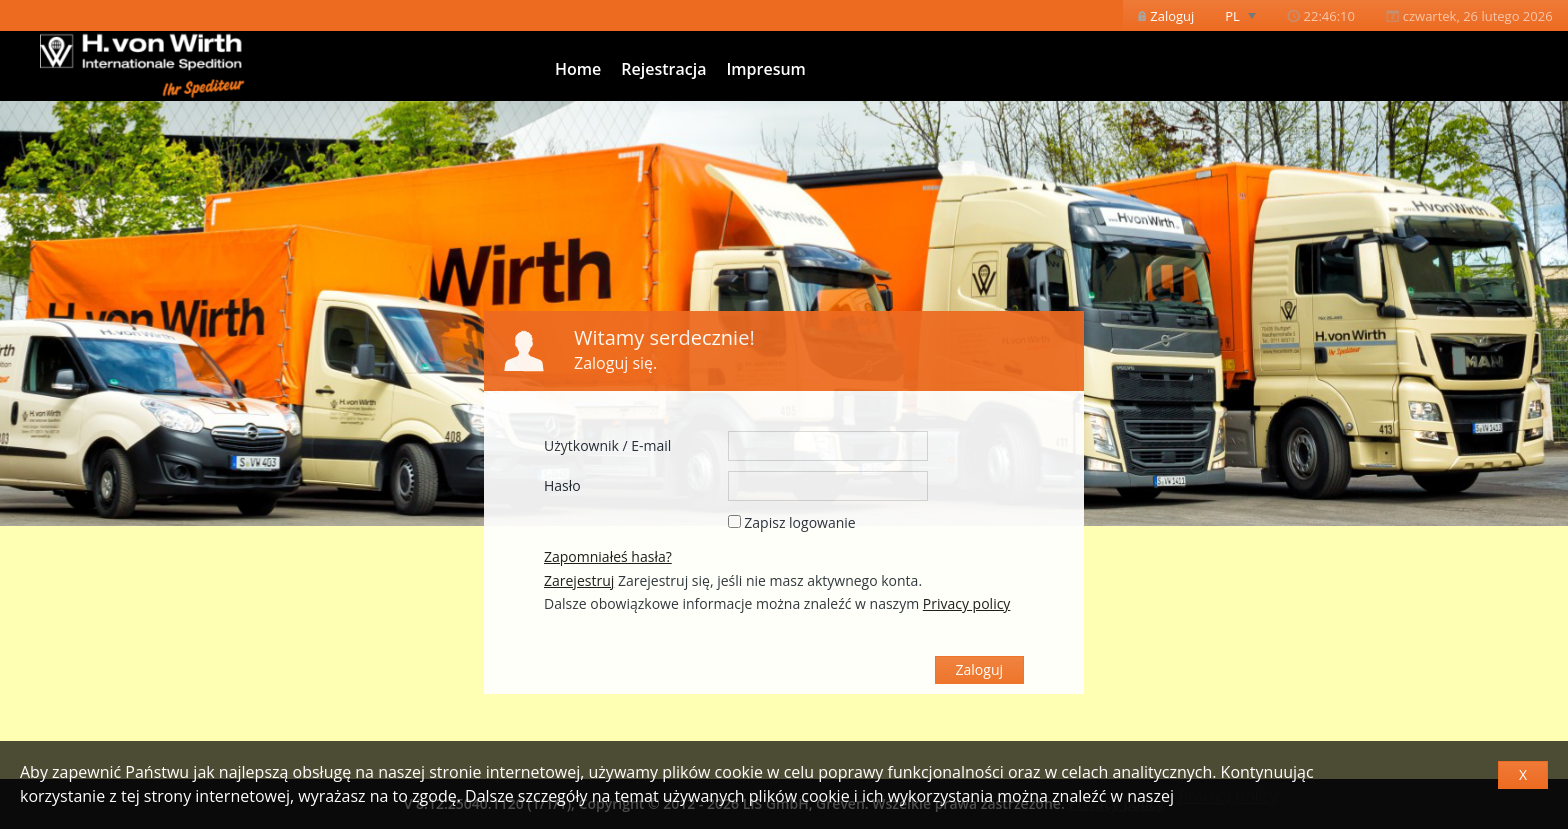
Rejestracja (663, 69)
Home (578, 69)
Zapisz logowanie (799, 522)
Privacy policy (1228, 796)
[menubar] (1345, 15)
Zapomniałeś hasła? (608, 556)
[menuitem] (1166, 15)
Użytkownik (581, 445)
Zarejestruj (579, 580)
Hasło (562, 485)
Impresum (765, 69)
